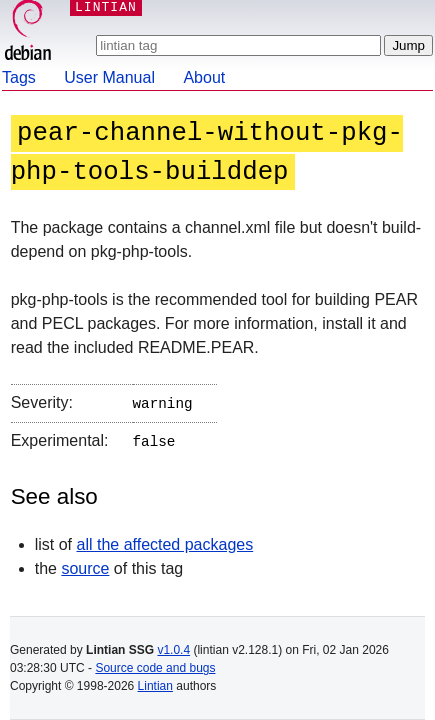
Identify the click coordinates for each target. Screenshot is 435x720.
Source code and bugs (155, 668)
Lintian (155, 686)
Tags (19, 77)
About (204, 77)
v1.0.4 (173, 650)
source (85, 564)
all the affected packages (164, 540)
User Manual (109, 77)
